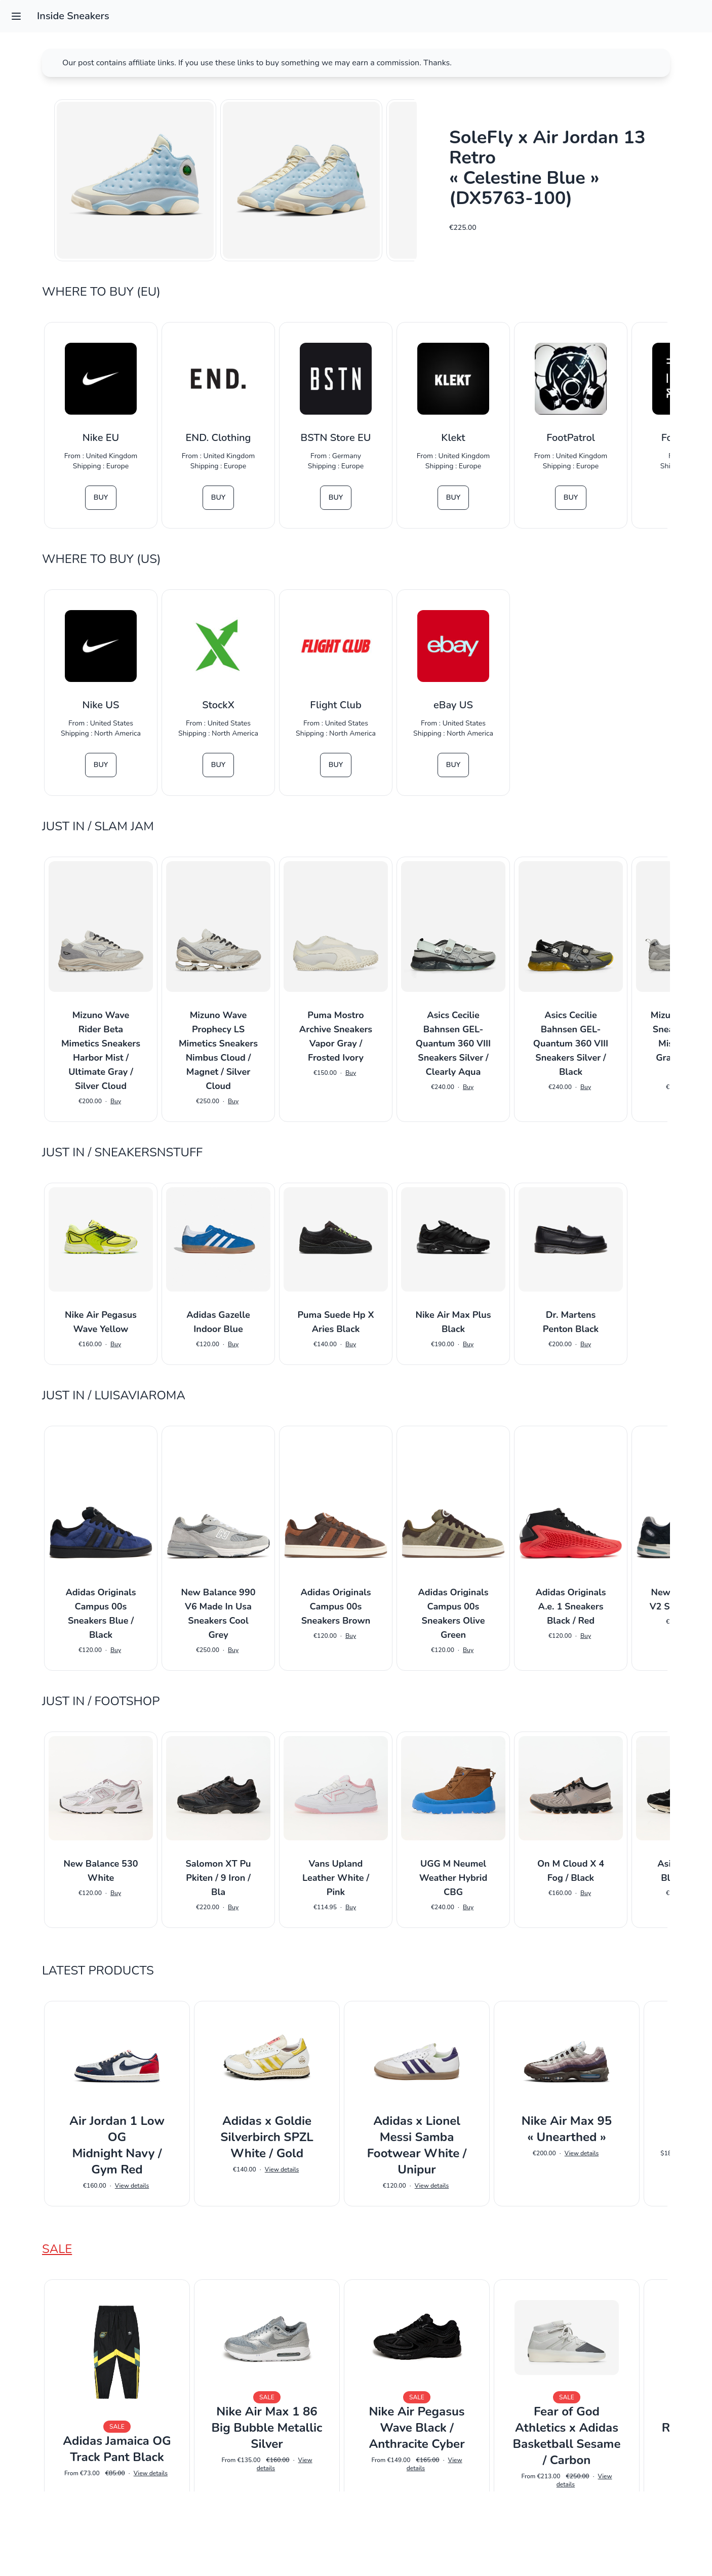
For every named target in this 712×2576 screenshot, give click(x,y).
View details (132, 2186)
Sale (57, 2249)
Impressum (356, 2553)
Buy (101, 497)
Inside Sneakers (73, 16)
